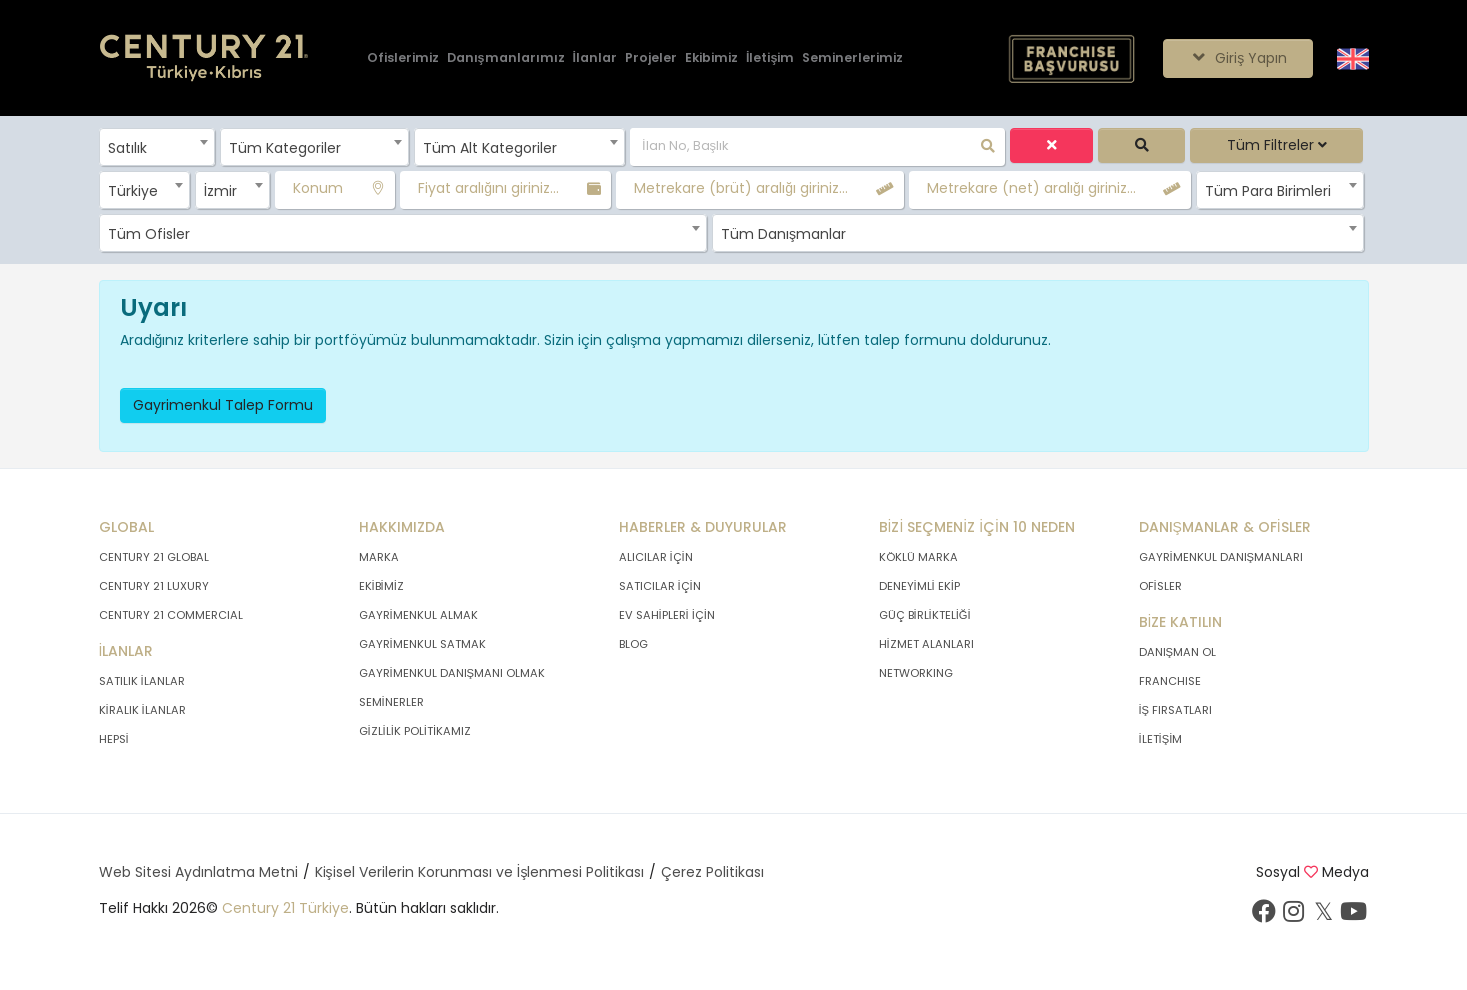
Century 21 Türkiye (285, 908)
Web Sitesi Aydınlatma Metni (198, 872)
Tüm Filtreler (1277, 145)
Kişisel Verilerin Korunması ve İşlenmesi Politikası (480, 872)
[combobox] (157, 147)
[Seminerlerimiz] (852, 58)
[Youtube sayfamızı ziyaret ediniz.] (1354, 916)
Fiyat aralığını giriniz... (488, 188)
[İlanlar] (595, 58)
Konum (318, 188)
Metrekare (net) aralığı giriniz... (1031, 188)
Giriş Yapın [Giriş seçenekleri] (1237, 58)
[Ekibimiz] (711, 58)
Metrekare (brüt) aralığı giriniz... (741, 188)
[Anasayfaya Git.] (204, 58)
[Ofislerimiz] (403, 58)
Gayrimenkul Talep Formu (223, 405)
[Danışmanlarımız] (506, 58)
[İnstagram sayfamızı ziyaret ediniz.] (1294, 916)
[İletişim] (770, 58)
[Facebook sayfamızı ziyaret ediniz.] (1264, 916)
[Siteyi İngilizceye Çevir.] (1353, 57)
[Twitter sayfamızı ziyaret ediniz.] (1324, 916)
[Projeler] (651, 58)
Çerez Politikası (712, 872)
